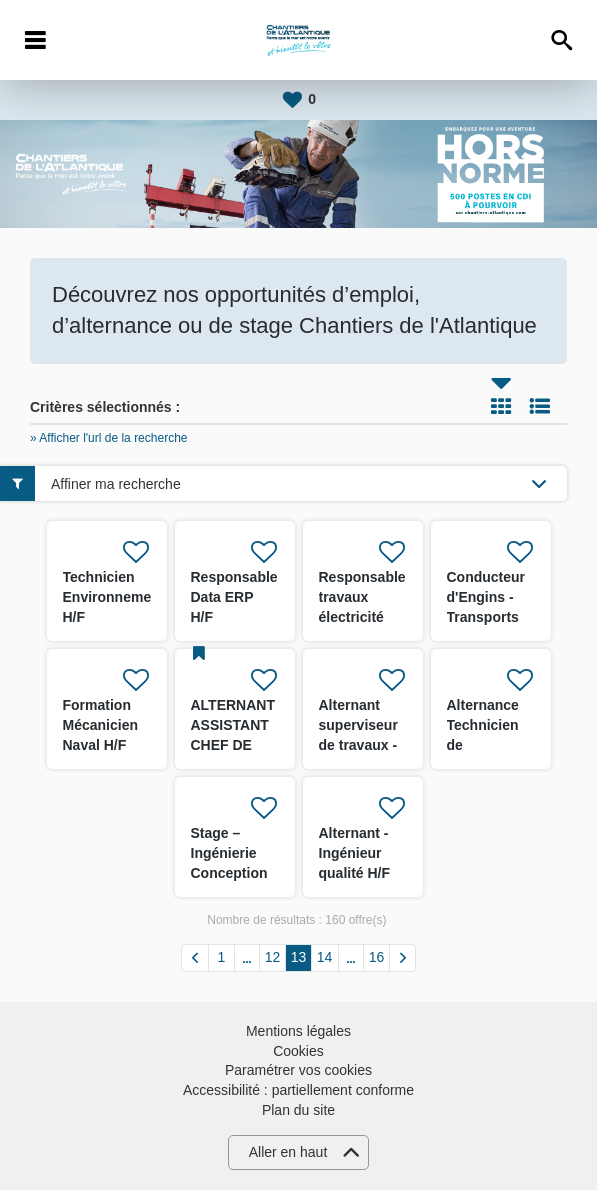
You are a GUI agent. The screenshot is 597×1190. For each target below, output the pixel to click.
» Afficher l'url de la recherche (109, 438)
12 (273, 957)
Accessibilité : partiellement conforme (298, 1090)
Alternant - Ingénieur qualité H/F (355, 853)
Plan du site (298, 1110)
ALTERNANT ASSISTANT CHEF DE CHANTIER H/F (233, 745)
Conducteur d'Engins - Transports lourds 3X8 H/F (486, 617)
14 (325, 957)
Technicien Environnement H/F (114, 597)
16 (377, 957)
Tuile (501, 406)
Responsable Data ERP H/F (234, 597)
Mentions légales (298, 1031)
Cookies (298, 1051)
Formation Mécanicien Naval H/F (100, 725)
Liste (540, 406)
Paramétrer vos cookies (298, 1070)
